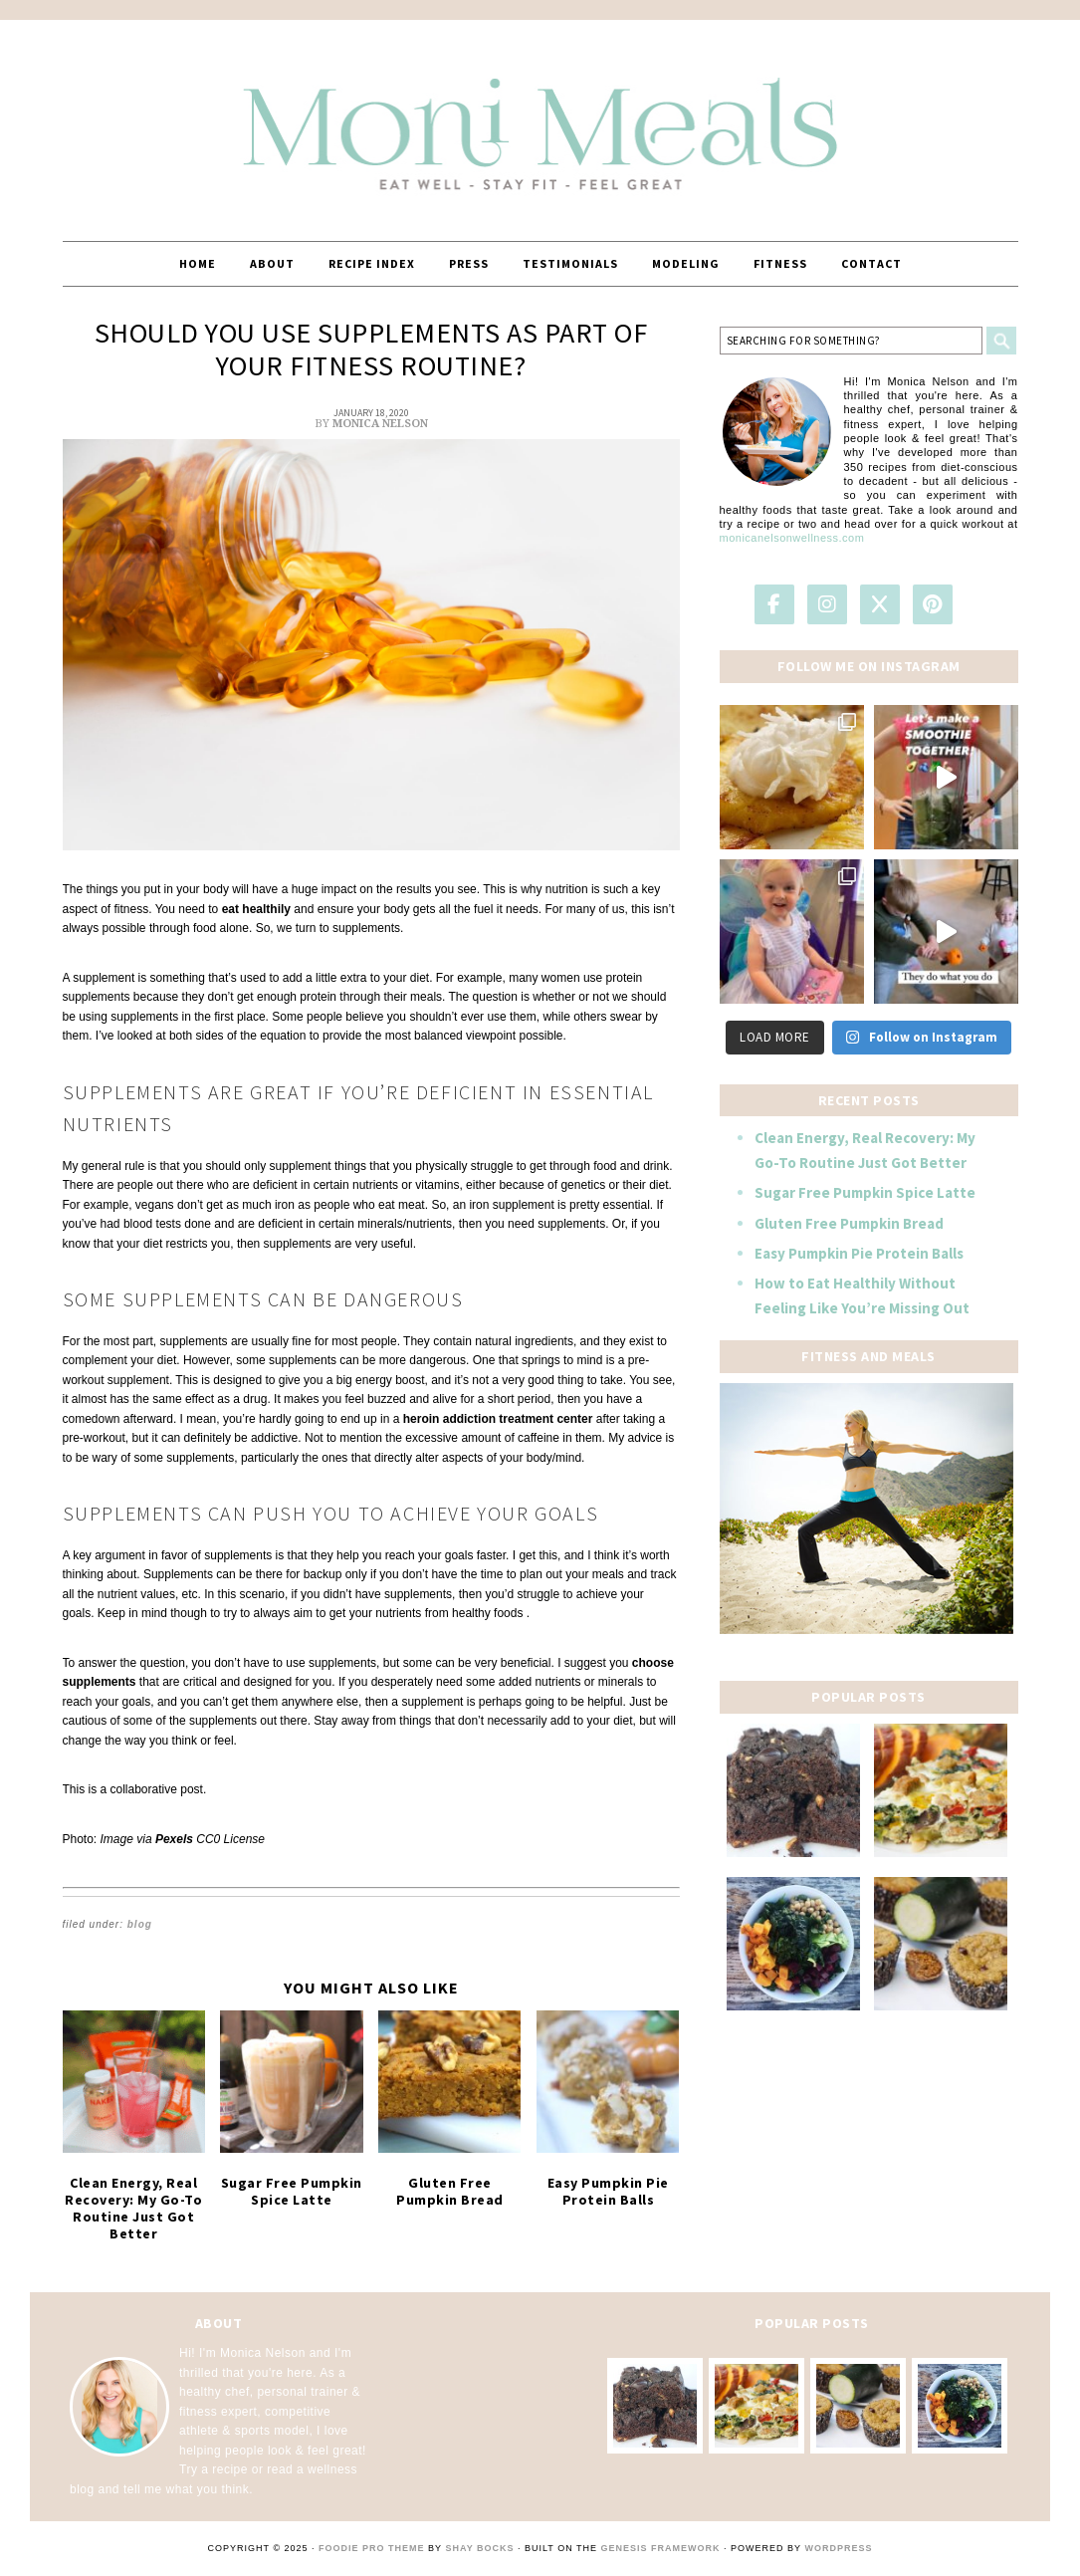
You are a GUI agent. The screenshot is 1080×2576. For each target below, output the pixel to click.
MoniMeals (540, 121)
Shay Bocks (479, 2548)
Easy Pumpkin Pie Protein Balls (608, 2191)
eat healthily (256, 909)
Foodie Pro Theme (372, 2548)
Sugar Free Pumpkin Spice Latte (291, 2191)
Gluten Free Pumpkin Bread (450, 2191)
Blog (139, 1924)
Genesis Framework (661, 2548)
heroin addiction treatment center (498, 1419)
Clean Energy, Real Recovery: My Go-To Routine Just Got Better (133, 2207)
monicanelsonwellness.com (792, 538)
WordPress (838, 2548)
